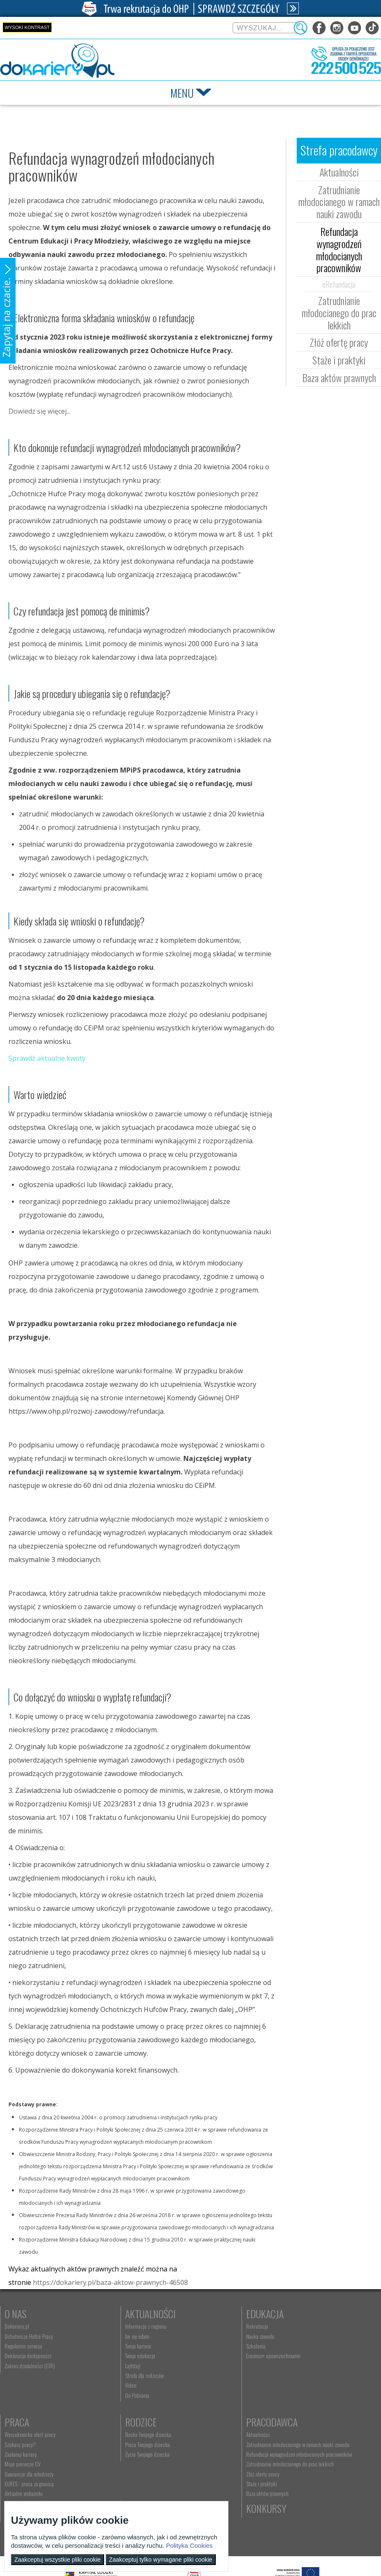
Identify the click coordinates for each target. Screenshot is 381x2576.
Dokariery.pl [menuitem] (17, 2326)
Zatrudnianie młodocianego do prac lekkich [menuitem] (133, 2479)
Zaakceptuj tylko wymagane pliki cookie (160, 2559)
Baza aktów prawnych (339, 377)
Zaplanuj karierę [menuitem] (301, 2346)
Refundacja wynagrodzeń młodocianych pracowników (339, 249)
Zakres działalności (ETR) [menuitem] (30, 2366)
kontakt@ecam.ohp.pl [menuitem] (214, 2444)
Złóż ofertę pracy (339, 342)
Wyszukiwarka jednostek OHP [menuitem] (220, 2434)
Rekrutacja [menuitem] (202, 2326)
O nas (16, 2313)
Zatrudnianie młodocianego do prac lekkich (339, 312)
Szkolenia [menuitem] (201, 2346)
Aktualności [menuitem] (110, 2434)
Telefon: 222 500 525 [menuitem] (214, 2454)
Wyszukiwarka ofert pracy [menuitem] (310, 2326)
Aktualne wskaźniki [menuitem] (304, 2385)
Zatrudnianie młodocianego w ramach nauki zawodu (339, 202)
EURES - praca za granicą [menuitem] (309, 2375)
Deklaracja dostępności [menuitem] (28, 2355)
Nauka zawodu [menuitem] (205, 2336)
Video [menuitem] (104, 2385)
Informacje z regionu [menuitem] (119, 2326)
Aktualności (339, 171)
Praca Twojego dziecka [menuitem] (27, 2444)
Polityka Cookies (189, 2545)
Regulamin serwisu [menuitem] (23, 2346)
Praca (297, 2313)
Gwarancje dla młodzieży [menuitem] (309, 2366)
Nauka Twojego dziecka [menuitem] (28, 2434)
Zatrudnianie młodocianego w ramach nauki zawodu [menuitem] (135, 2447)
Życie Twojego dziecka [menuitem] (27, 2454)
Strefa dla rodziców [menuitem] (117, 2375)
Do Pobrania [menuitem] (110, 2395)
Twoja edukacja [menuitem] (113, 2355)
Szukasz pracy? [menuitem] (300, 2336)
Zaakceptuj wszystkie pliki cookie (57, 2559)
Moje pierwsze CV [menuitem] (303, 2355)
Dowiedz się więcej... (39, 411)
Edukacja (210, 2313)
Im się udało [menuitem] (110, 2336)
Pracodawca (124, 2421)
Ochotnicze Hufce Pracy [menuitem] (29, 2336)
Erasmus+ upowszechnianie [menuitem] (218, 2355)
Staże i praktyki (338, 359)
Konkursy (305, 2421)
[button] (8, 311)
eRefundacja (338, 284)
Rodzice (20, 2421)
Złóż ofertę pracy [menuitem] (114, 2492)
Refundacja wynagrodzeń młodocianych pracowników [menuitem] (137, 2463)
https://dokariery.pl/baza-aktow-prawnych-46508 (110, 2282)
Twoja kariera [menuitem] (111, 2346)
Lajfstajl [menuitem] (105, 2366)
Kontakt (208, 2421)
